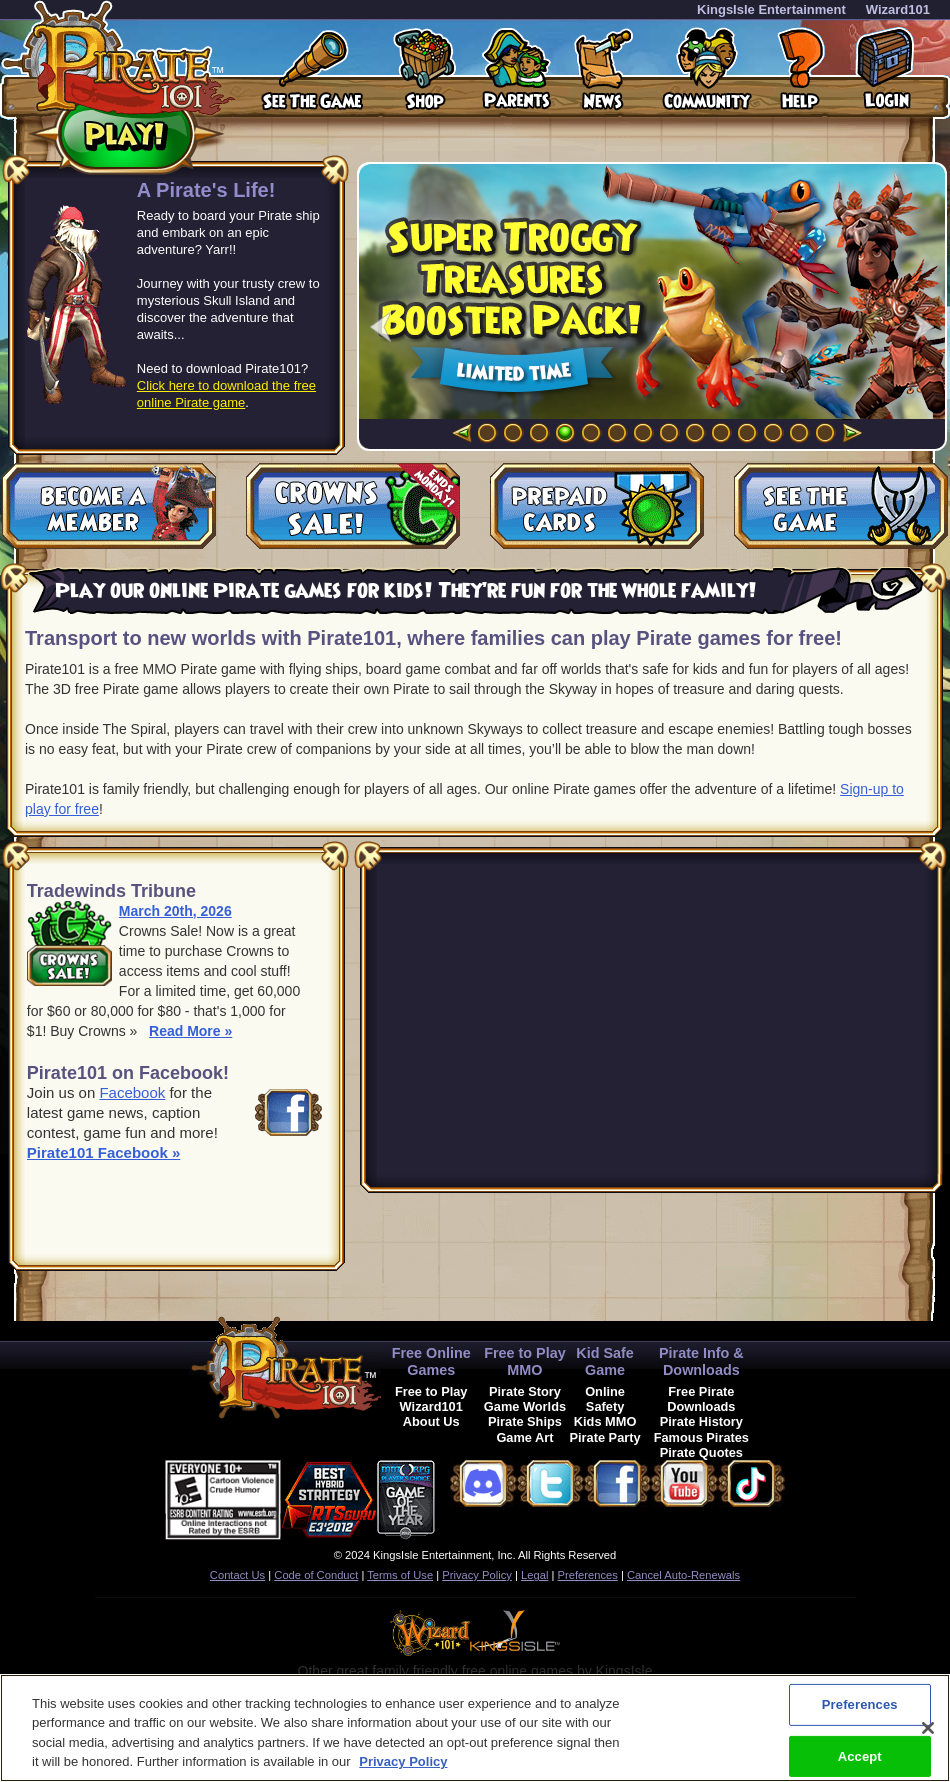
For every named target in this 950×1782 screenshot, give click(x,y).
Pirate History (701, 1421)
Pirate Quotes (701, 1452)
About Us (431, 1421)
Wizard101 (898, 9)
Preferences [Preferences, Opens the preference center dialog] (860, 1704)
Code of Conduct (316, 1575)
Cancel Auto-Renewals (683, 1575)
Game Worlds (525, 1406)
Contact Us (237, 1575)
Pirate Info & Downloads (701, 1361)
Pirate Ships (525, 1421)
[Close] (928, 1728)
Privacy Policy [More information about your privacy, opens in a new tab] (403, 1761)
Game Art (524, 1437)
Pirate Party (605, 1437)
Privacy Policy (477, 1575)
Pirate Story (525, 1391)
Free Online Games (431, 1361)
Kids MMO (605, 1421)
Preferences (588, 1575)
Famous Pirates (701, 1437)
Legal (534, 1575)
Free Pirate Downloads (701, 1399)
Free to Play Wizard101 (431, 1399)
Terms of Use (400, 1575)
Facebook (132, 1092)
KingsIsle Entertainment (771, 9)
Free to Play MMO (525, 1361)
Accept (860, 1755)
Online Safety (605, 1399)
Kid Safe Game (605, 1361)
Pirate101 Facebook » (103, 1152)
